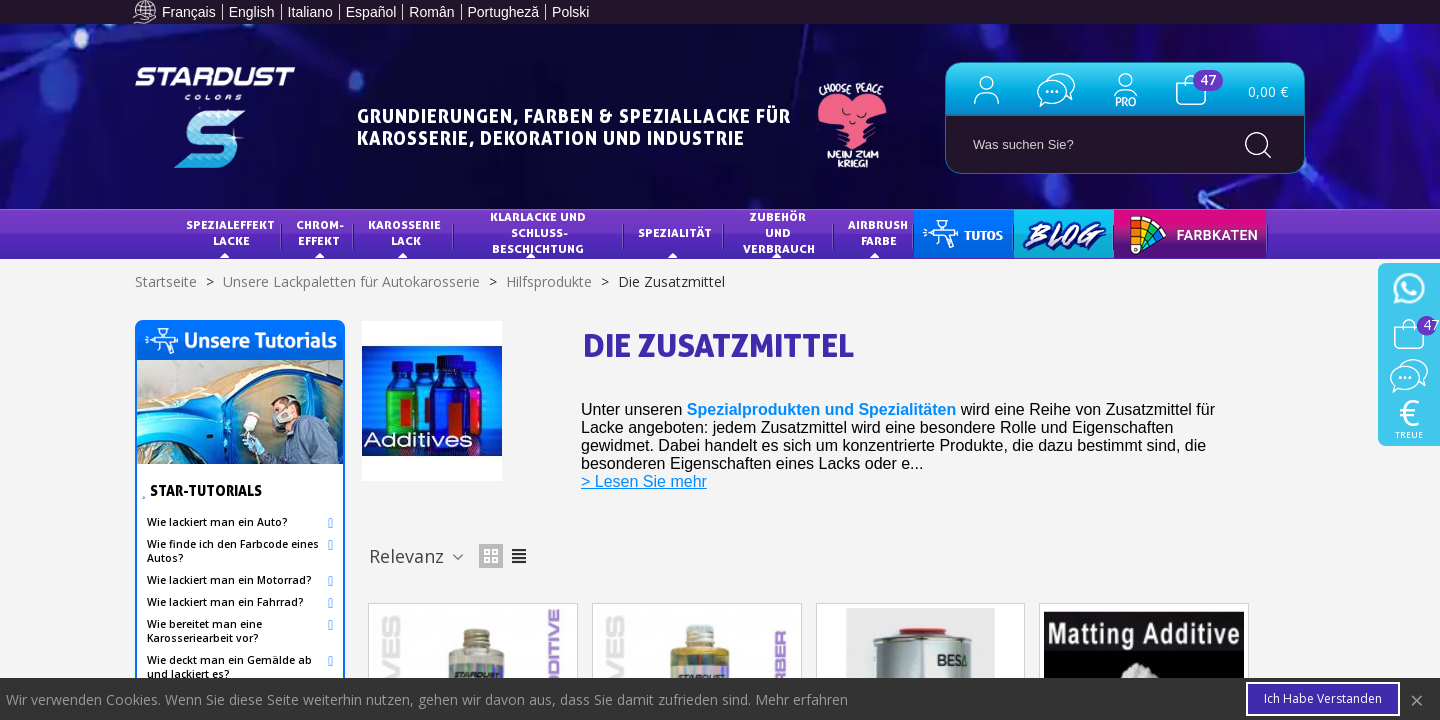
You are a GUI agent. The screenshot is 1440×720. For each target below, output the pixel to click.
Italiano (310, 12)
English (252, 12)
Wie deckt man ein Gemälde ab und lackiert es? (229, 667)
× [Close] (1417, 699)
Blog (1044, 232)
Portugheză (504, 12)
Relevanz (418, 556)
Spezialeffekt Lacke (232, 232)
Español (371, 12)
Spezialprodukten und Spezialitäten (821, 409)
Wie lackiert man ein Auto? (217, 522)
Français (189, 12)
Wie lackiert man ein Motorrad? (229, 580)
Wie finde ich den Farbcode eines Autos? (233, 551)
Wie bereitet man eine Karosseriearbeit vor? (204, 631)
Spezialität (675, 232)
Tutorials (961, 232)
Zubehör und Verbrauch (779, 232)
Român (431, 12)
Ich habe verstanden (1323, 698)
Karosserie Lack (406, 232)
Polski (570, 12)
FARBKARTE (1162, 232)
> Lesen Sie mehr (644, 481)
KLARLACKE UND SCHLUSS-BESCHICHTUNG (539, 232)
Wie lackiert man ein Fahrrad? (225, 602)
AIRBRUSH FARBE (879, 232)
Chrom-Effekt (319, 232)
